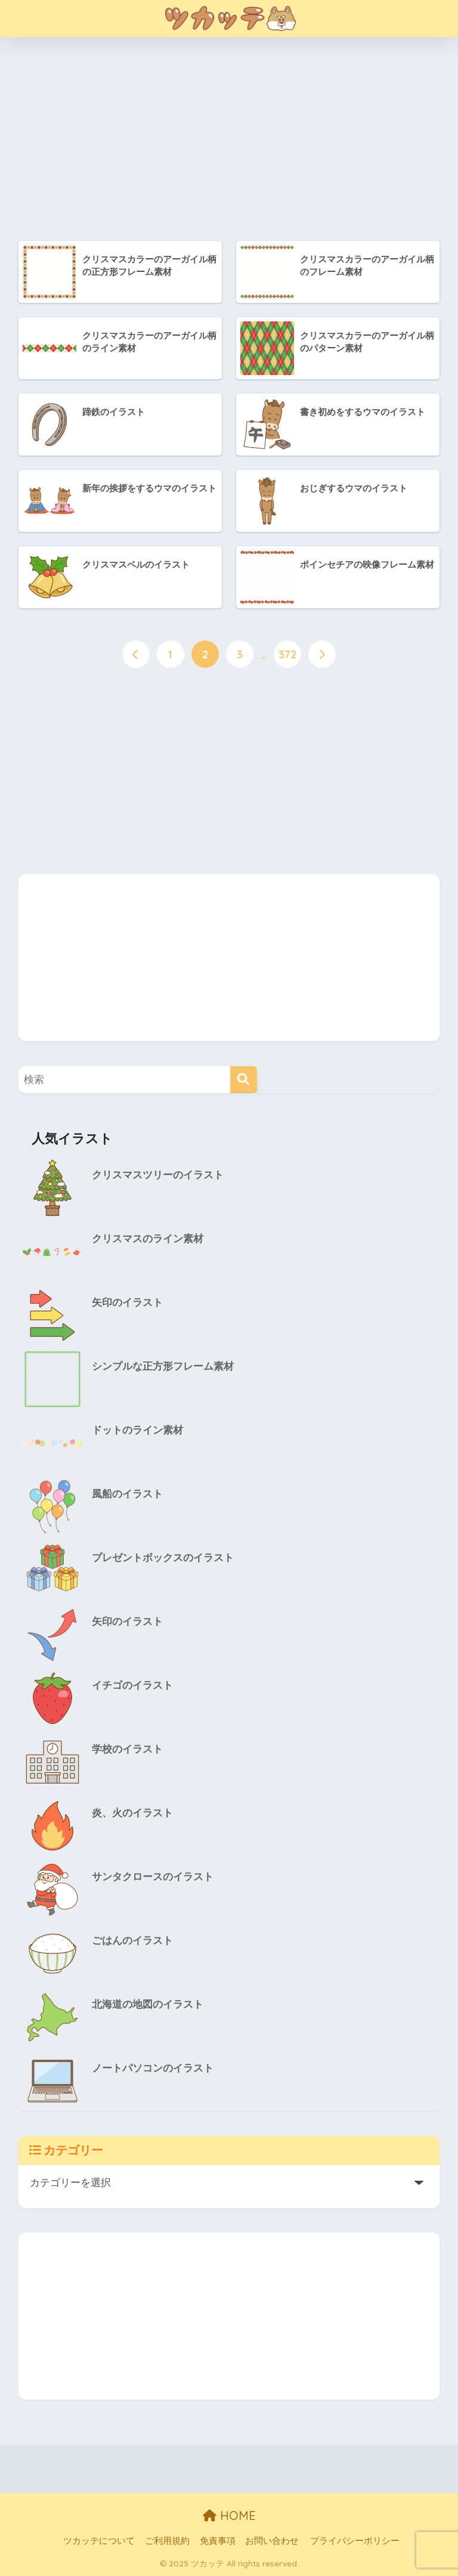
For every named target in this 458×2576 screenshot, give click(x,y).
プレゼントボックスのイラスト (163, 1558)
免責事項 (218, 2541)
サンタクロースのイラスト (152, 1877)
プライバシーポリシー (355, 2541)
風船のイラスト (127, 1494)
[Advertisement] (242, 140)
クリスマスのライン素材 (147, 1239)
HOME (229, 2515)
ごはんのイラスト (132, 1941)
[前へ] (136, 654)
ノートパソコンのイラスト (152, 2069)
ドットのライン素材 (137, 1430)
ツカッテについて (99, 2541)
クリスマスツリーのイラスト (158, 1175)
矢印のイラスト (127, 1303)
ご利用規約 (167, 2541)
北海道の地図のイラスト (147, 2005)
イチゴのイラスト (132, 1686)
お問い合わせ (272, 2541)
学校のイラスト (127, 1749)
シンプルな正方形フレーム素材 (163, 1367)
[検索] (243, 1079)
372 (287, 654)
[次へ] (322, 654)
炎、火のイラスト (132, 1813)
